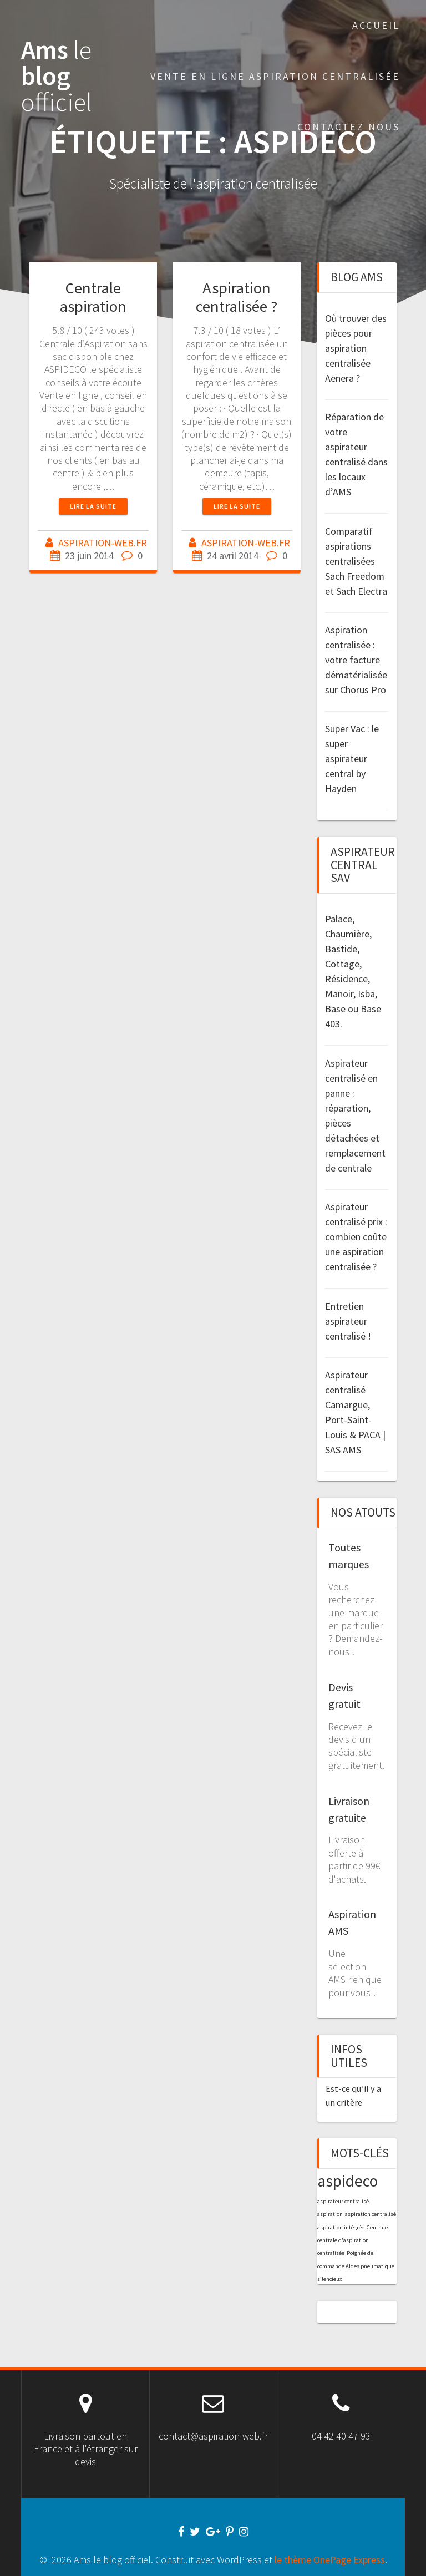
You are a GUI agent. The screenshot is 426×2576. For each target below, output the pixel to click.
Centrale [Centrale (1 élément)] (377, 2227)
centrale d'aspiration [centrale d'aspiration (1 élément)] (343, 2240)
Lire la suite (93, 506)
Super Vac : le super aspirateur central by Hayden (352, 758)
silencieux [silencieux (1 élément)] (329, 2279)
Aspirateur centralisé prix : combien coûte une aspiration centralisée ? (356, 1236)
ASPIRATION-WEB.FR (102, 542)
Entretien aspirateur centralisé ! (348, 1321)
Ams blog (56, 76)
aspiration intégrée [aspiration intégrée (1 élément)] (340, 2227)
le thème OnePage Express (330, 2559)
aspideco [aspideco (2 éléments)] (347, 2181)
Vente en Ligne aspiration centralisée (275, 76)
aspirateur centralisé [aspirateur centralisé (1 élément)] (343, 2201)
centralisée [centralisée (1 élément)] (330, 2252)
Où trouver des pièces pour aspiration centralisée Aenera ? (356, 348)
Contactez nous (348, 126)
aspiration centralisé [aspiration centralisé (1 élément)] (370, 2214)
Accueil (376, 25)
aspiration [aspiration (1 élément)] (330, 2214)
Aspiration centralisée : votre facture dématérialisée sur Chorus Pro (356, 659)
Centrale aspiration (93, 297)
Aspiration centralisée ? (236, 297)
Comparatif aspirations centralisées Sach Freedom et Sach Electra (356, 561)
